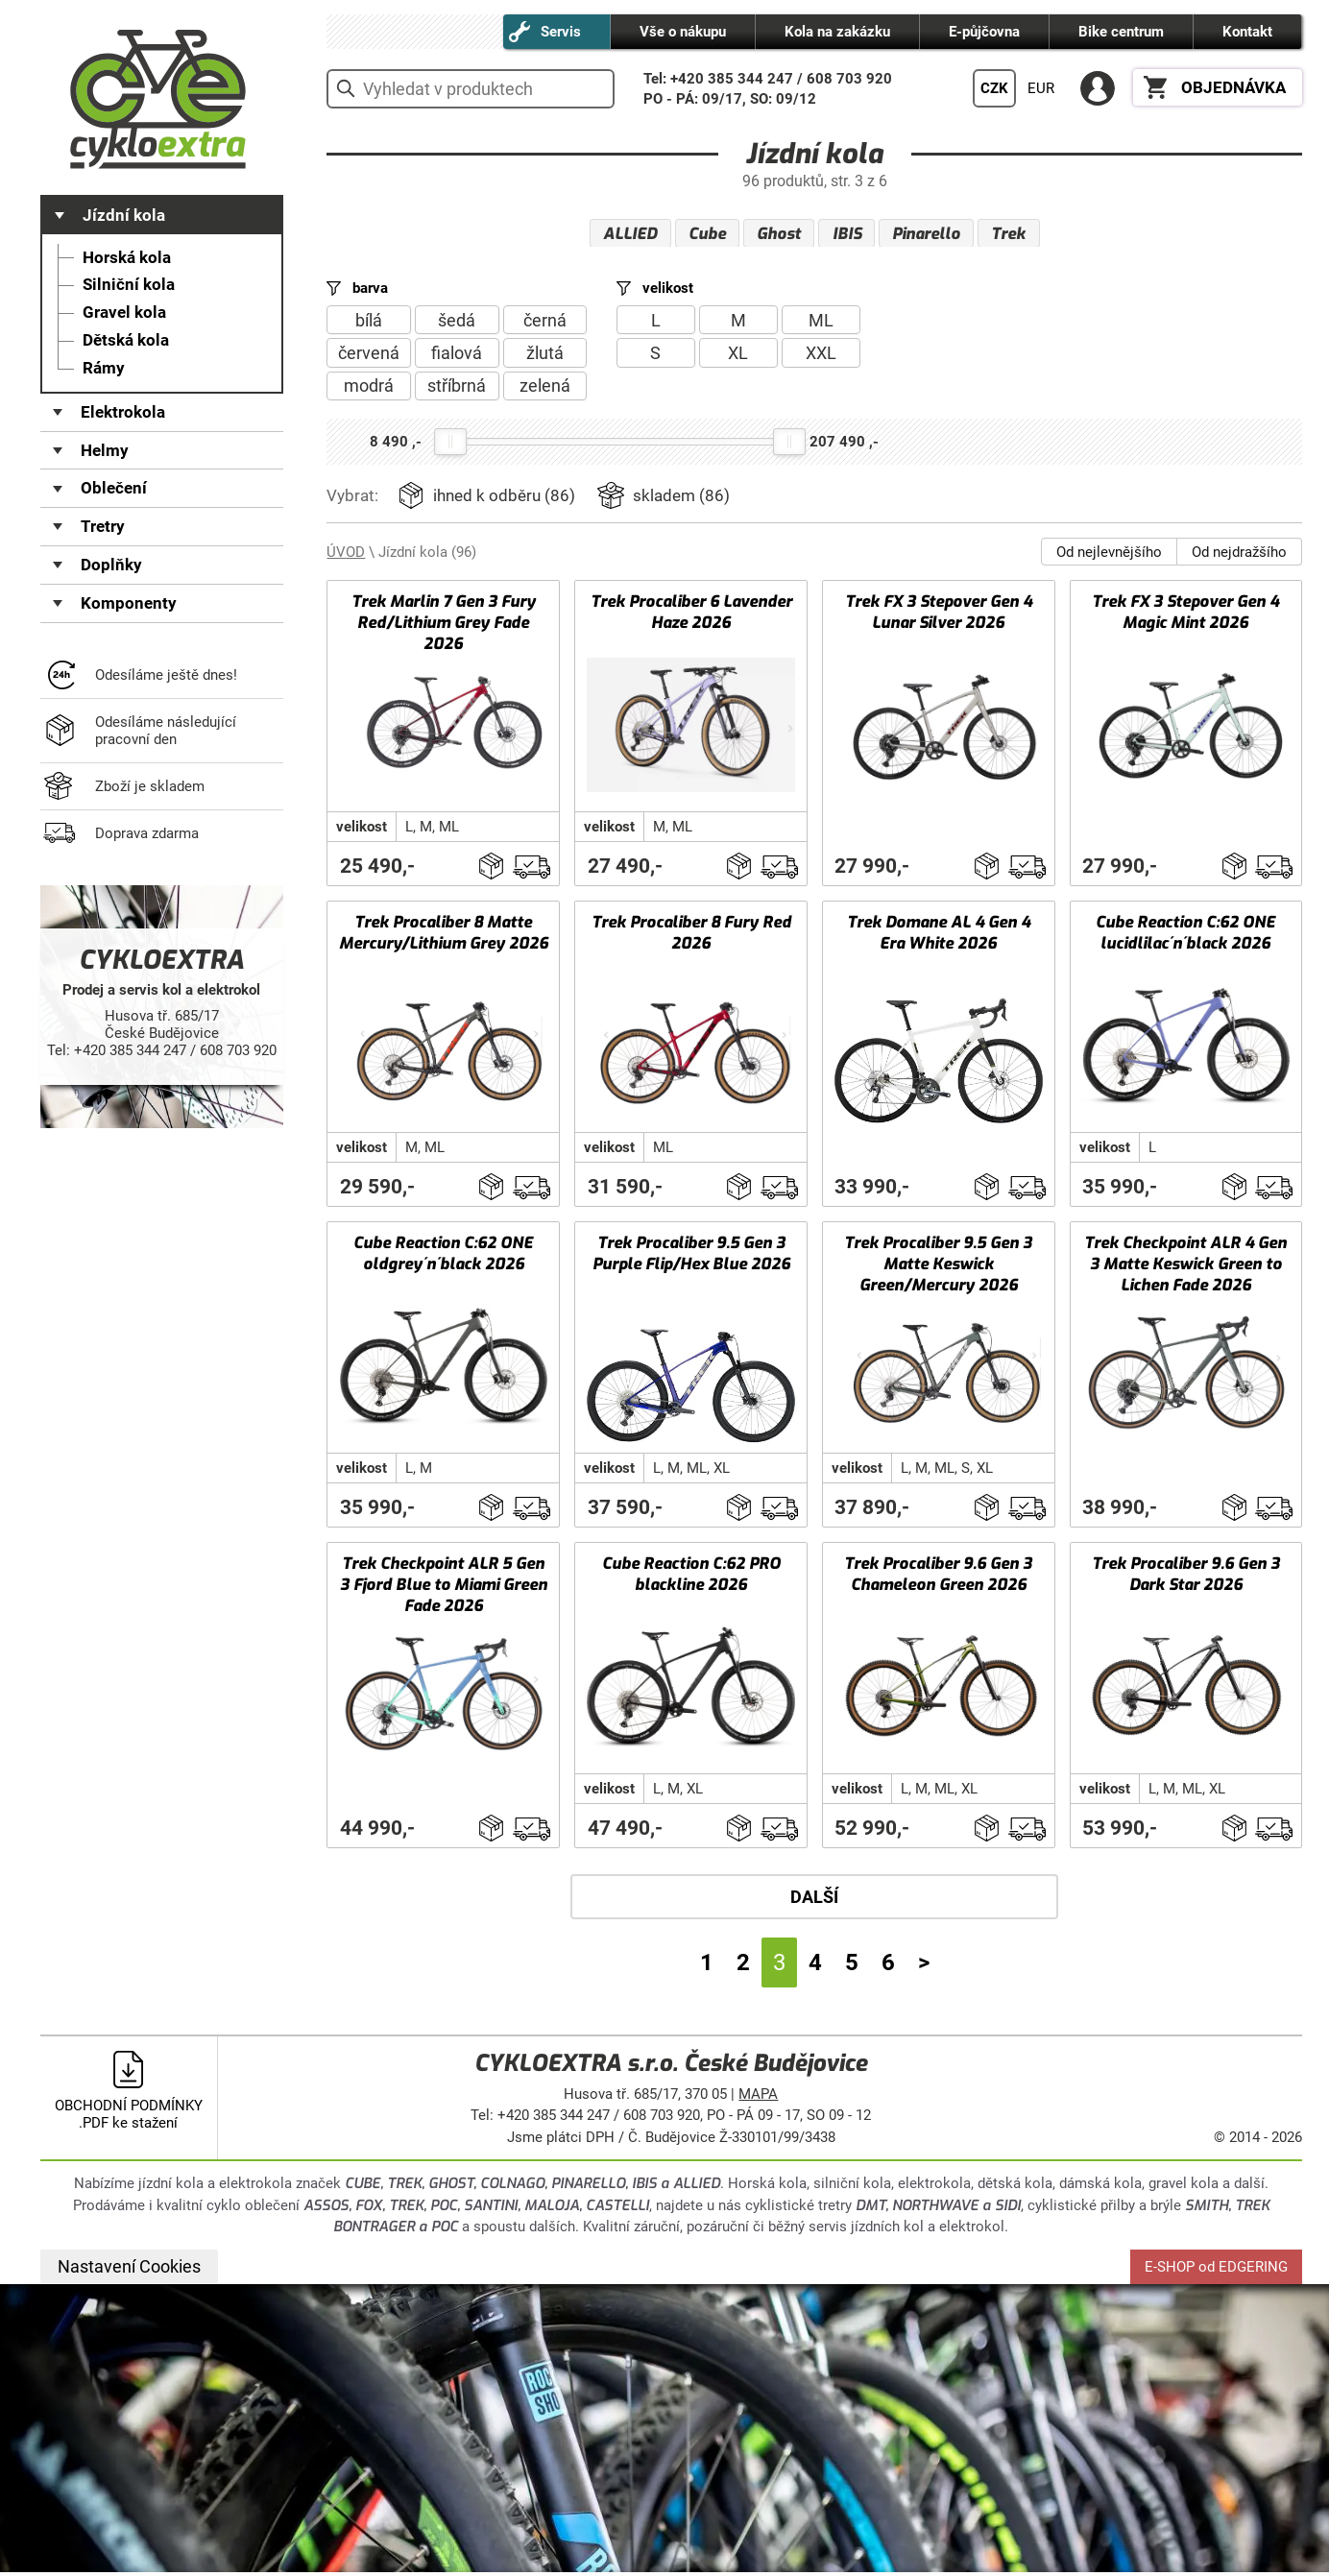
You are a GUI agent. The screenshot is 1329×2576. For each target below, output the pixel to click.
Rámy (104, 368)
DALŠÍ (814, 1900)
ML (821, 323)
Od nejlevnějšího (1109, 555)
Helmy (105, 451)
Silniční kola (129, 285)
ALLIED (630, 233)
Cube (707, 233)
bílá (368, 323)
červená (368, 357)
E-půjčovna (984, 31)
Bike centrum (1121, 31)
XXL (821, 357)
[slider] (450, 444)
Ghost (779, 233)
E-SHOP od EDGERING (1216, 2270)
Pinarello (926, 233)
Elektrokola (123, 412)
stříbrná (456, 389)
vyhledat (345, 89)
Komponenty (129, 603)
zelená (545, 389)
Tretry (103, 527)
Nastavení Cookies (129, 2270)
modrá (369, 389)
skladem (681, 500)
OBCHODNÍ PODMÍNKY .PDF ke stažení (129, 2118)
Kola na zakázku (837, 31)
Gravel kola (124, 312)
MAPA (758, 2098)
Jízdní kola (124, 215)
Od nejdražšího (1239, 555)
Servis (561, 31)
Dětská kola (126, 340)
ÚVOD (345, 555)
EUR (1040, 88)
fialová (456, 357)
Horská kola (127, 258)
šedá (456, 323)
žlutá (545, 357)
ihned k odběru (504, 500)
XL (738, 357)
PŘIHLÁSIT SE (1097, 88)
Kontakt (1247, 31)
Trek (1008, 233)
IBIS (847, 233)
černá (545, 323)
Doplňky (111, 565)
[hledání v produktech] (470, 89)
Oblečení (114, 488)
